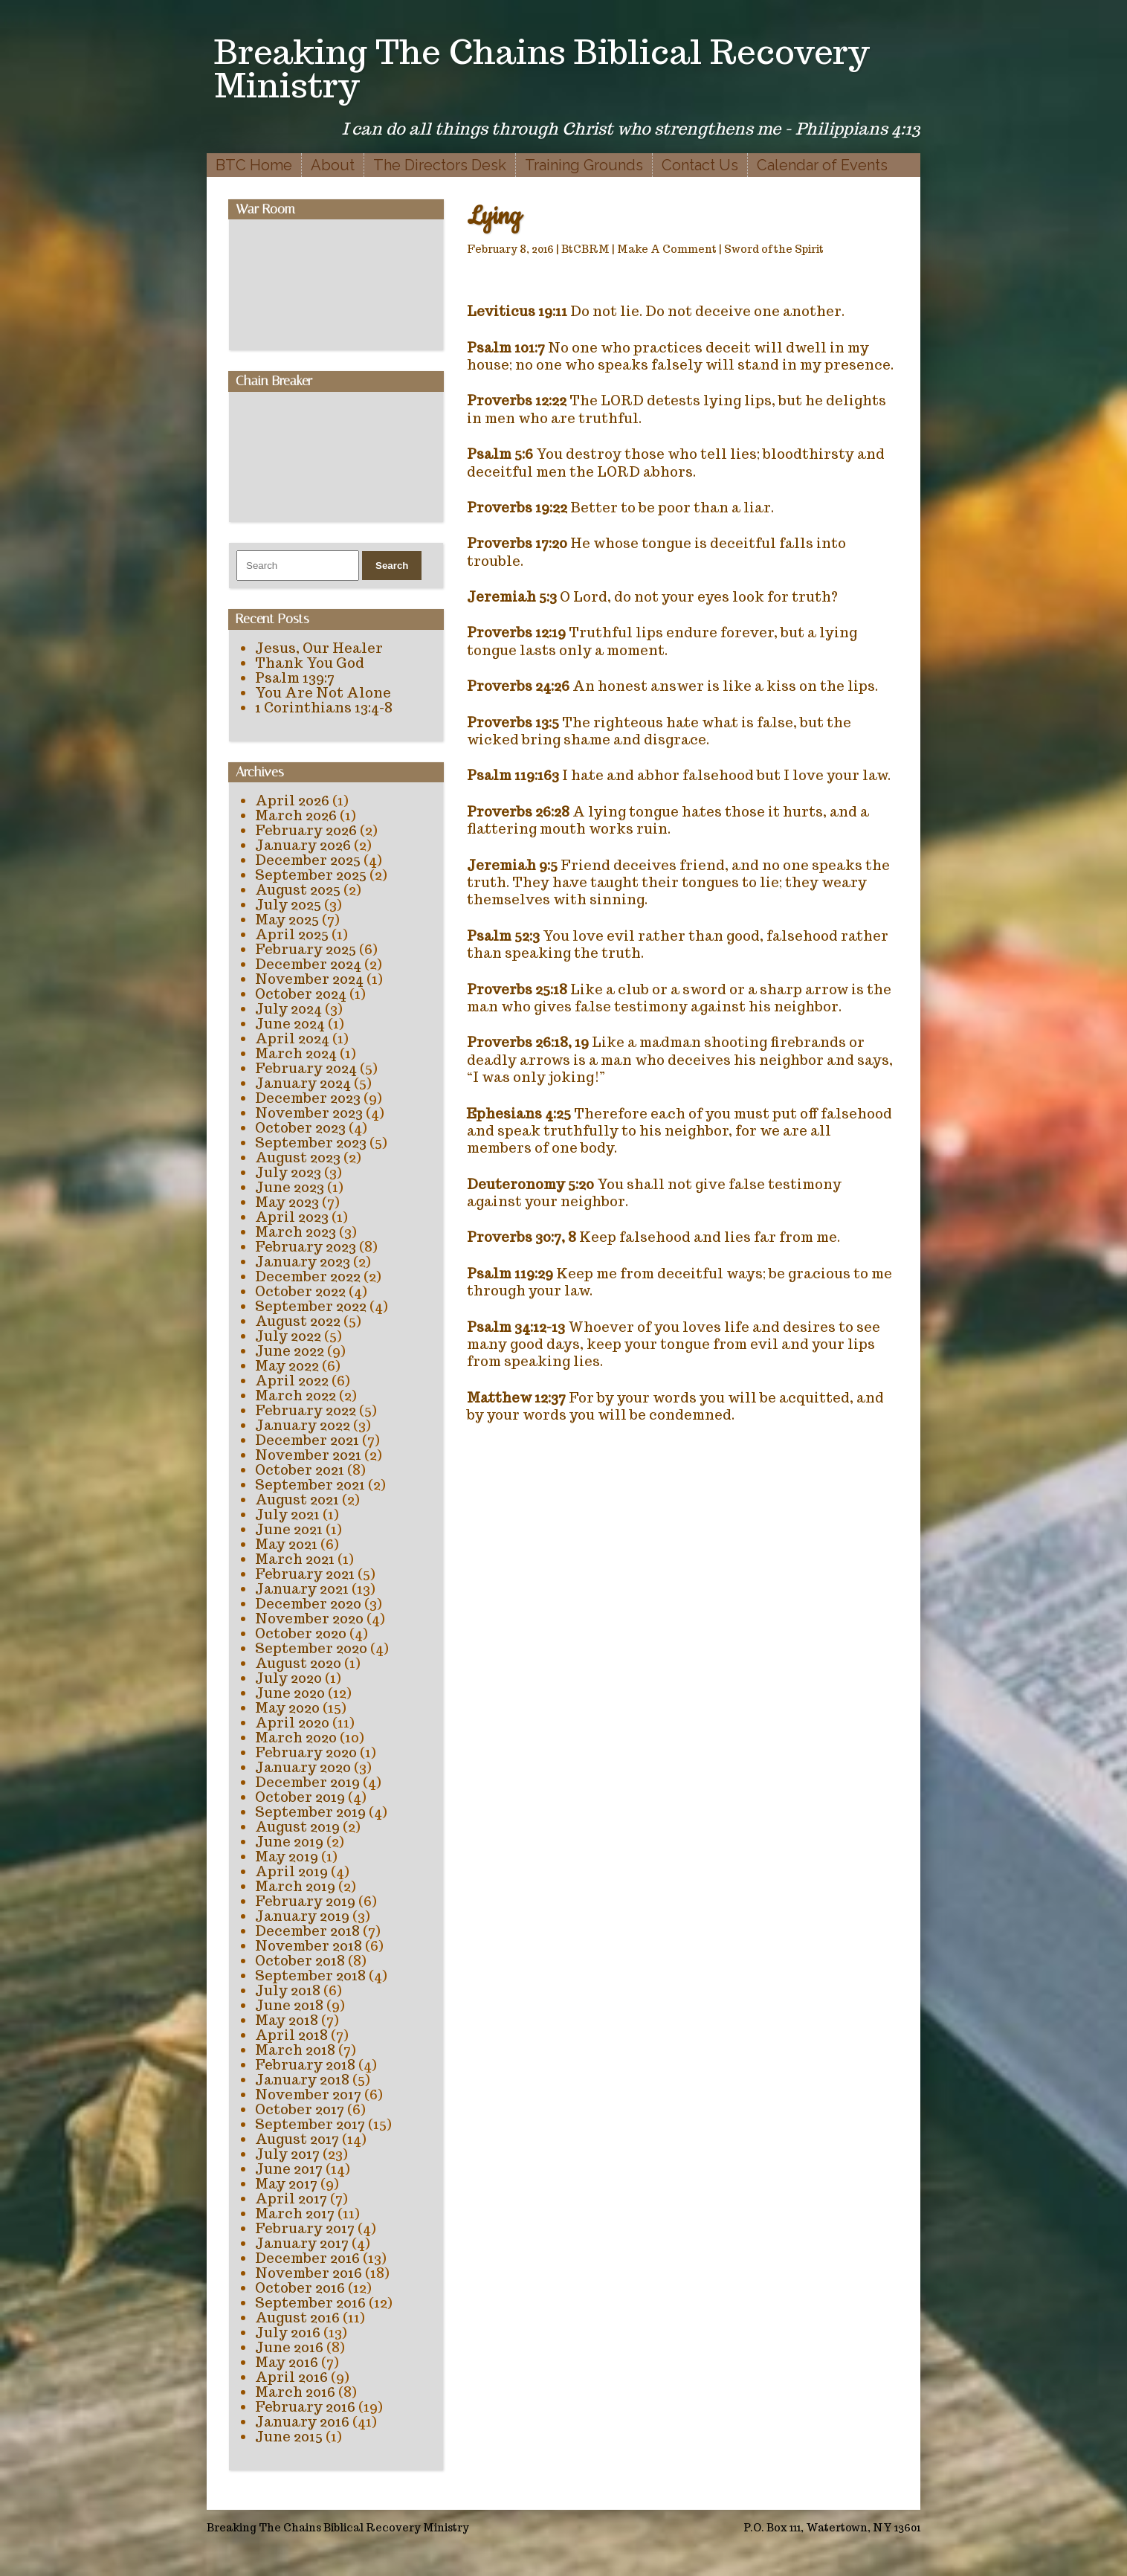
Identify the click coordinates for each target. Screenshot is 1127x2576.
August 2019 (297, 1826)
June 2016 (289, 2347)
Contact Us (700, 165)
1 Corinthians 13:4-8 (324, 707)
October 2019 (300, 1797)
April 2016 (291, 2377)
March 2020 (296, 1737)
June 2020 (290, 1692)
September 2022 (310, 1306)
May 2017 (286, 2183)
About (333, 165)
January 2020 (303, 1767)
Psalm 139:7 (295, 677)
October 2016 (300, 2287)
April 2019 (291, 1871)
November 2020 (309, 1618)
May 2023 (287, 1202)
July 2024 (288, 1008)
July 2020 (288, 1678)
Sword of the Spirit (774, 249)
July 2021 (287, 1514)
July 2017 (287, 2154)
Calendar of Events (822, 165)
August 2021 (297, 1499)
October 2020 (300, 1633)
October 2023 (300, 1127)
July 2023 (288, 1172)
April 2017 (291, 2198)
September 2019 (310, 1811)
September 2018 (310, 1975)
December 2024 (308, 964)
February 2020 (306, 1752)
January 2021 (302, 1588)
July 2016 (287, 2332)
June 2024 (290, 1023)
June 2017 (289, 2168)
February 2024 (306, 1068)
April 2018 (291, 2035)
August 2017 (297, 2139)
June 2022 (289, 1350)
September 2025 (310, 874)
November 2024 (309, 979)
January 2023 (302, 1261)
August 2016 (297, 2317)
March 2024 (296, 1053)
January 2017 (302, 2243)
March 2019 (295, 1886)
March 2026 (296, 815)
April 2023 (292, 1217)
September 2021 (310, 1484)
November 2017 (308, 2094)
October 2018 (300, 1960)
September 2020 (311, 1648)
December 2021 (307, 1440)
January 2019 (302, 1916)
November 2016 (308, 2273)
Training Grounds (584, 165)
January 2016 (302, 2421)
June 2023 (289, 1187)
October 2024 (300, 993)
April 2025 (292, 934)
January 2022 (302, 1425)
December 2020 (308, 1603)
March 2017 (295, 2213)
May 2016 (286, 2362)
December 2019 (307, 1782)
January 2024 (303, 1083)
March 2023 (295, 1231)
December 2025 (308, 860)
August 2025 (297, 889)
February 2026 (306, 830)
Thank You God (309, 663)
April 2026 (292, 800)
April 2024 (292, 1038)
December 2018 (307, 1930)
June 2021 (289, 1529)
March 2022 (295, 1395)
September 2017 (310, 2124)
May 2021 (286, 1544)
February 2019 (305, 1901)
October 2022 (300, 1291)
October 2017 (299, 2109)
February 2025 (305, 949)
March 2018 (295, 2049)
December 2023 (308, 1098)
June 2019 (289, 1841)
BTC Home (254, 165)
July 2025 (288, 904)
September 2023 (310, 1142)
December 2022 (308, 1276)
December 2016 (307, 2258)
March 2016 (295, 2391)
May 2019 (286, 1856)
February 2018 (305, 2064)
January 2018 (302, 2079)
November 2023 (309, 1112)
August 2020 (298, 1663)
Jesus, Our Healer (319, 648)
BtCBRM (585, 249)
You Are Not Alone (323, 692)
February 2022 (305, 1410)
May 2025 (287, 919)
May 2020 (287, 1707)
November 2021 (308, 1455)
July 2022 (288, 1336)
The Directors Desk (439, 165)
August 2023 (297, 1157)
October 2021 (299, 1469)
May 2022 (287, 1365)
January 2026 (303, 845)
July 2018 (287, 1990)
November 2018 (308, 1945)
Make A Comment (667, 249)
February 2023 (305, 1246)
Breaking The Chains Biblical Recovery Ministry (542, 68)
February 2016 (305, 2406)
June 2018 (289, 2005)
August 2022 (297, 1321)
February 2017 (305, 2228)
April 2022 (292, 1380)
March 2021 (295, 1559)
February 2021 (305, 1573)
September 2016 (310, 2302)
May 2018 (286, 2020)
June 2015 (289, 2436)
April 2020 (292, 1722)
